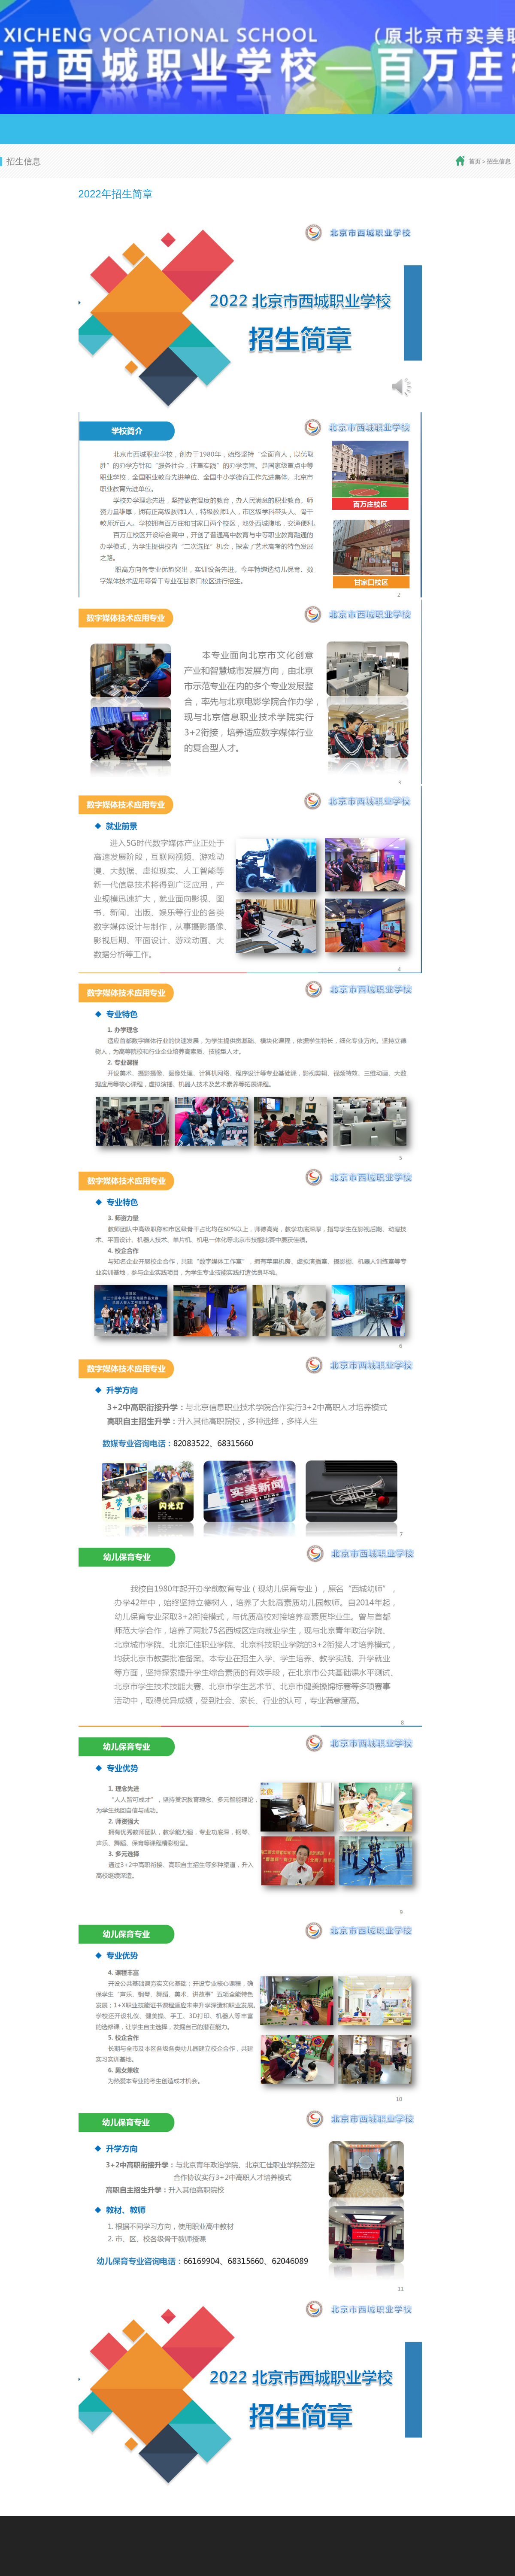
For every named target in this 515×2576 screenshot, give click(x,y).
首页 (475, 161)
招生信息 (499, 161)
